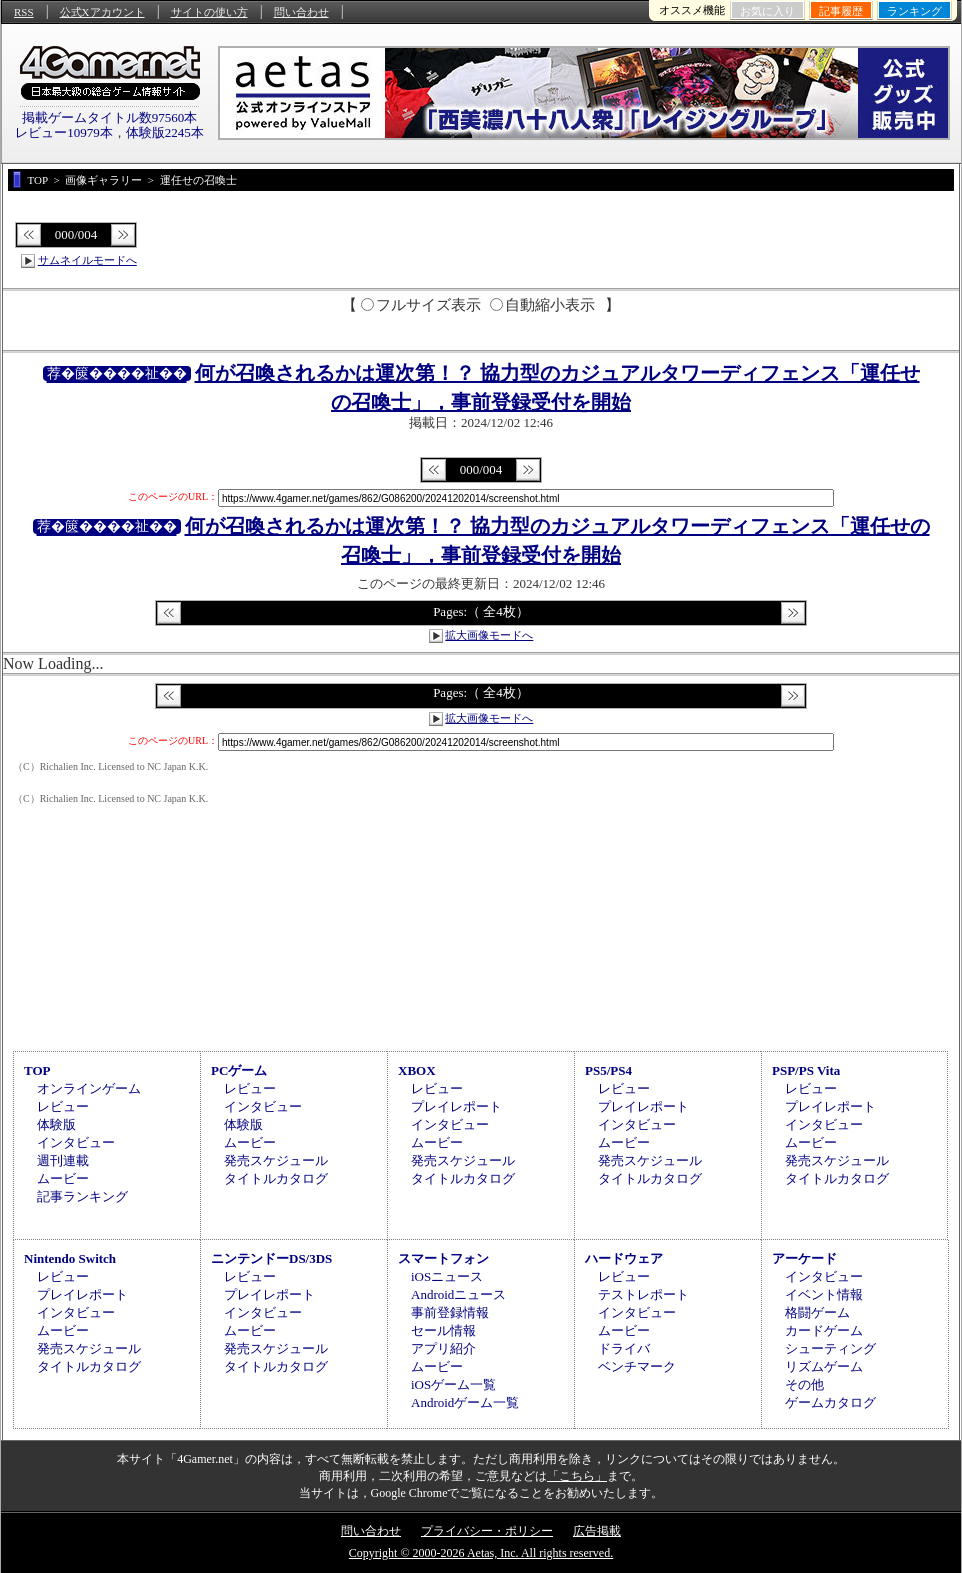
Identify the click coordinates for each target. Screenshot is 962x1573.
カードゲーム (824, 1330)
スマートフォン (443, 1258)
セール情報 (443, 1330)
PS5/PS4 (608, 1070)
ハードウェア (624, 1258)
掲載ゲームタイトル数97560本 (110, 117)
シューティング (830, 1348)
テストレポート (643, 1294)
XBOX (417, 1070)
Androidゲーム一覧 (465, 1402)
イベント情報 (824, 1294)
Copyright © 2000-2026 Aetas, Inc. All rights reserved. (481, 1553)
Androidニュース (458, 1294)
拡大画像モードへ (489, 635)
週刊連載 (63, 1160)
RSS (24, 12)
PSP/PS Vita (806, 1070)
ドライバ (624, 1348)
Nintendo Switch (70, 1258)
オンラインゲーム (89, 1088)
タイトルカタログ (276, 1178)
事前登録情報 (450, 1312)
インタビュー (76, 1142)
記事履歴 (841, 11)
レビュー (63, 1106)
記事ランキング (82, 1196)
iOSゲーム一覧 (453, 1384)
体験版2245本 (165, 132)
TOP (37, 1070)
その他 (804, 1384)
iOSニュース (447, 1276)
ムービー (63, 1178)
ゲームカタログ (830, 1402)
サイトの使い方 (209, 12)
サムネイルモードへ (87, 260)
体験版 (56, 1124)
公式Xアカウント (102, 12)
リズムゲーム (824, 1366)
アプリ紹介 (443, 1348)
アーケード (804, 1258)
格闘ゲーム (817, 1312)
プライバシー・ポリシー (487, 1531)
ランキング (914, 11)
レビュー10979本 (64, 132)
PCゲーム (239, 1070)
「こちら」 (577, 1476)
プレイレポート (456, 1106)
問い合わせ (301, 12)
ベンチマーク (637, 1366)
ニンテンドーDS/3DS (271, 1258)
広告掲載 (597, 1531)
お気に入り (767, 11)
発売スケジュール (276, 1160)
